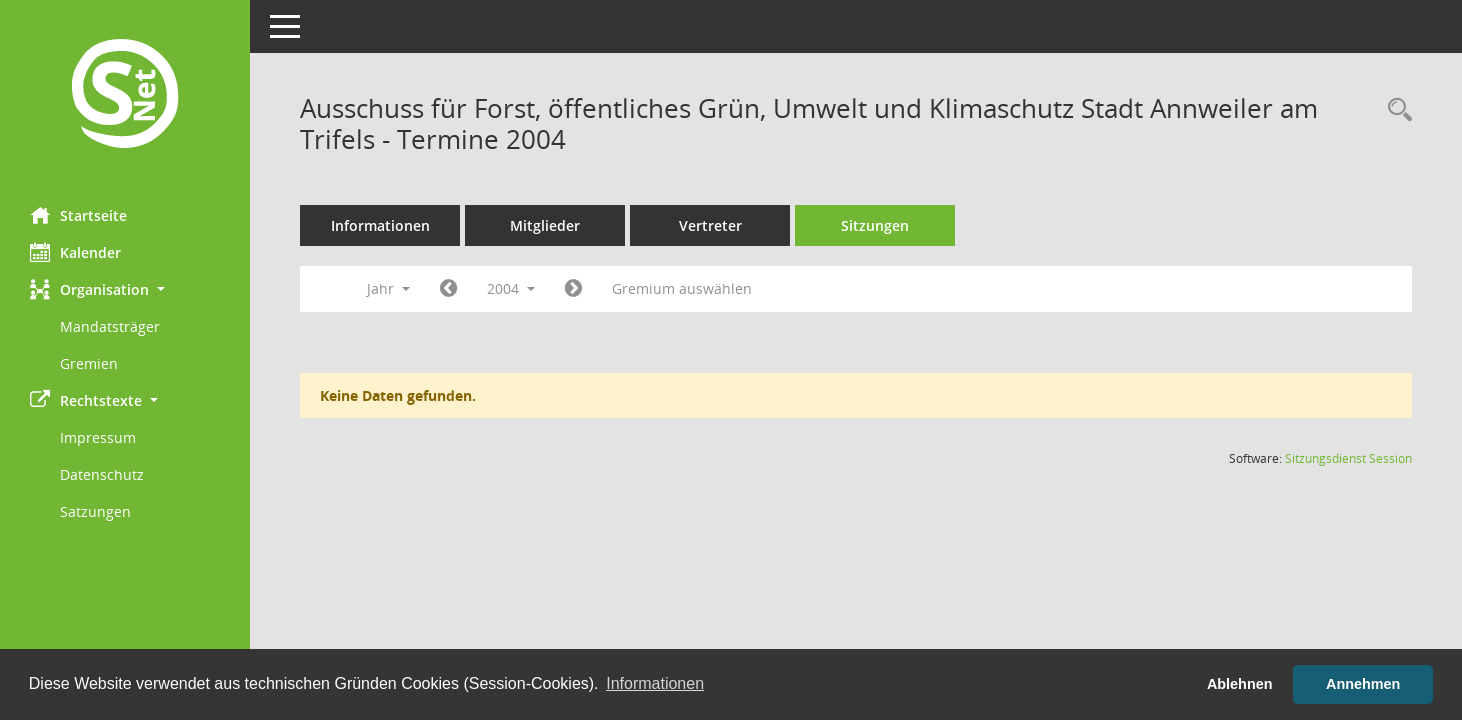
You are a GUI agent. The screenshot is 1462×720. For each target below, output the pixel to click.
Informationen (380, 225)
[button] (125, 289)
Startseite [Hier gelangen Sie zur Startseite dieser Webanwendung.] (78, 215)
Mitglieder (545, 225)
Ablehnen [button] (1240, 684)
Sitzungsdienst (1348, 458)
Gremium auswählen (682, 288)
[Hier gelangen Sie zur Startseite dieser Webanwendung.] (125, 96)
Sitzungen (875, 225)
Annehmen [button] (1363, 684)
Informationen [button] (655, 683)
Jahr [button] (388, 288)
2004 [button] (511, 288)
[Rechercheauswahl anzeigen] (1395, 110)
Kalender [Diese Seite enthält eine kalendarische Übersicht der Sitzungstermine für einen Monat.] (75, 252)
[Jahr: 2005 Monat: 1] (573, 289)
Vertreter (710, 225)
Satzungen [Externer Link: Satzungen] (95, 511)
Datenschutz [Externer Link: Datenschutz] (102, 474)
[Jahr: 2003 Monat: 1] (448, 289)
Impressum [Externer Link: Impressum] (98, 437)
